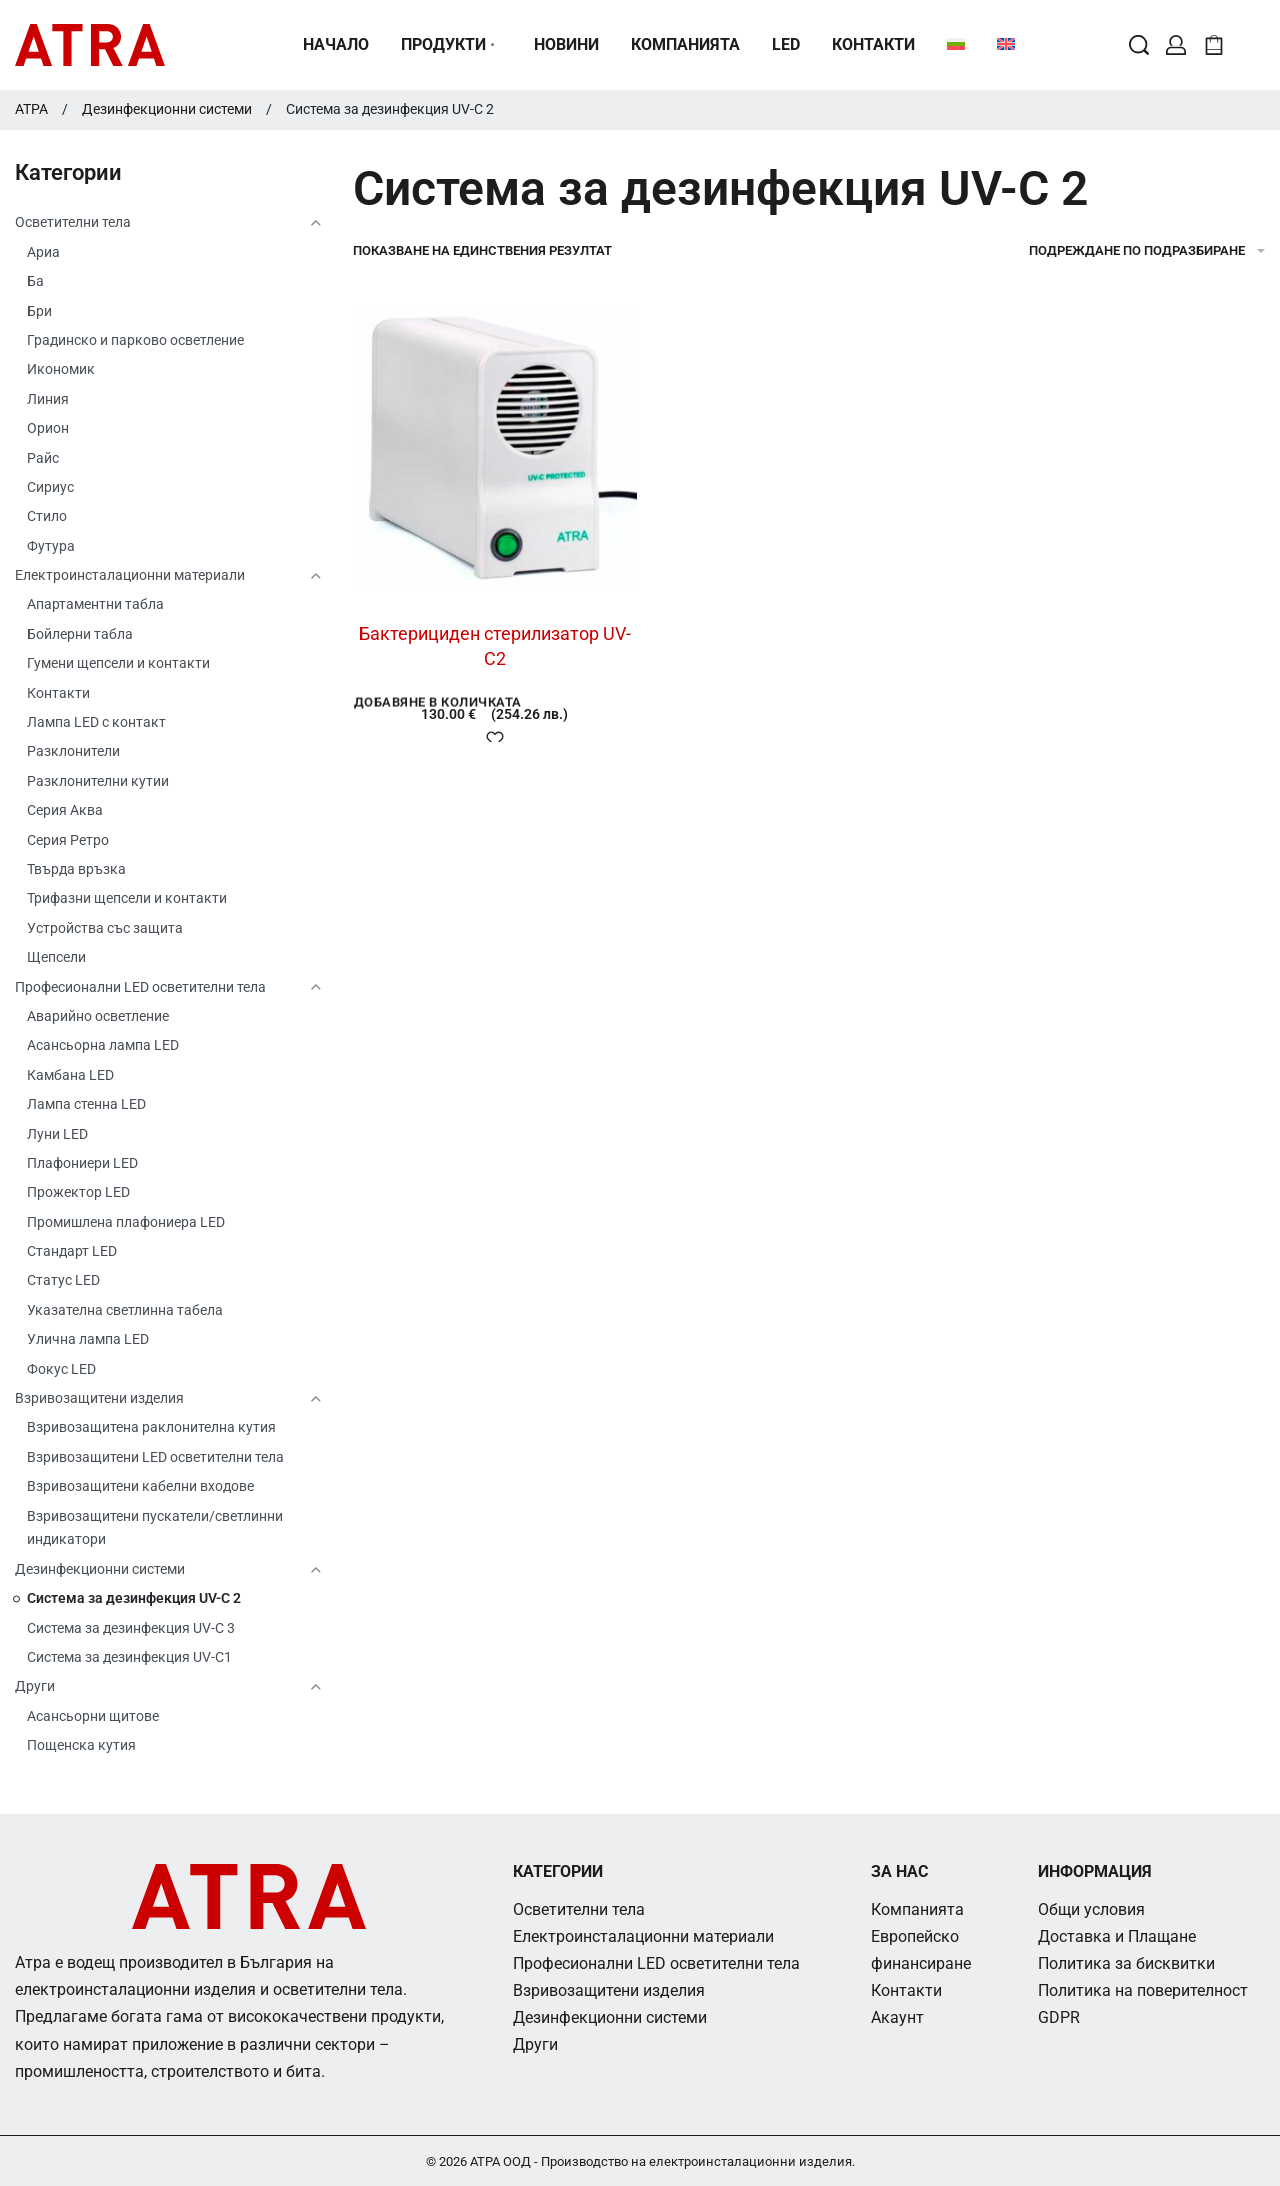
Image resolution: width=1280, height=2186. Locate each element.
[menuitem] (956, 44)
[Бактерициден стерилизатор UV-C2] (495, 449)
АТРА (31, 109)
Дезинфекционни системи (167, 109)
